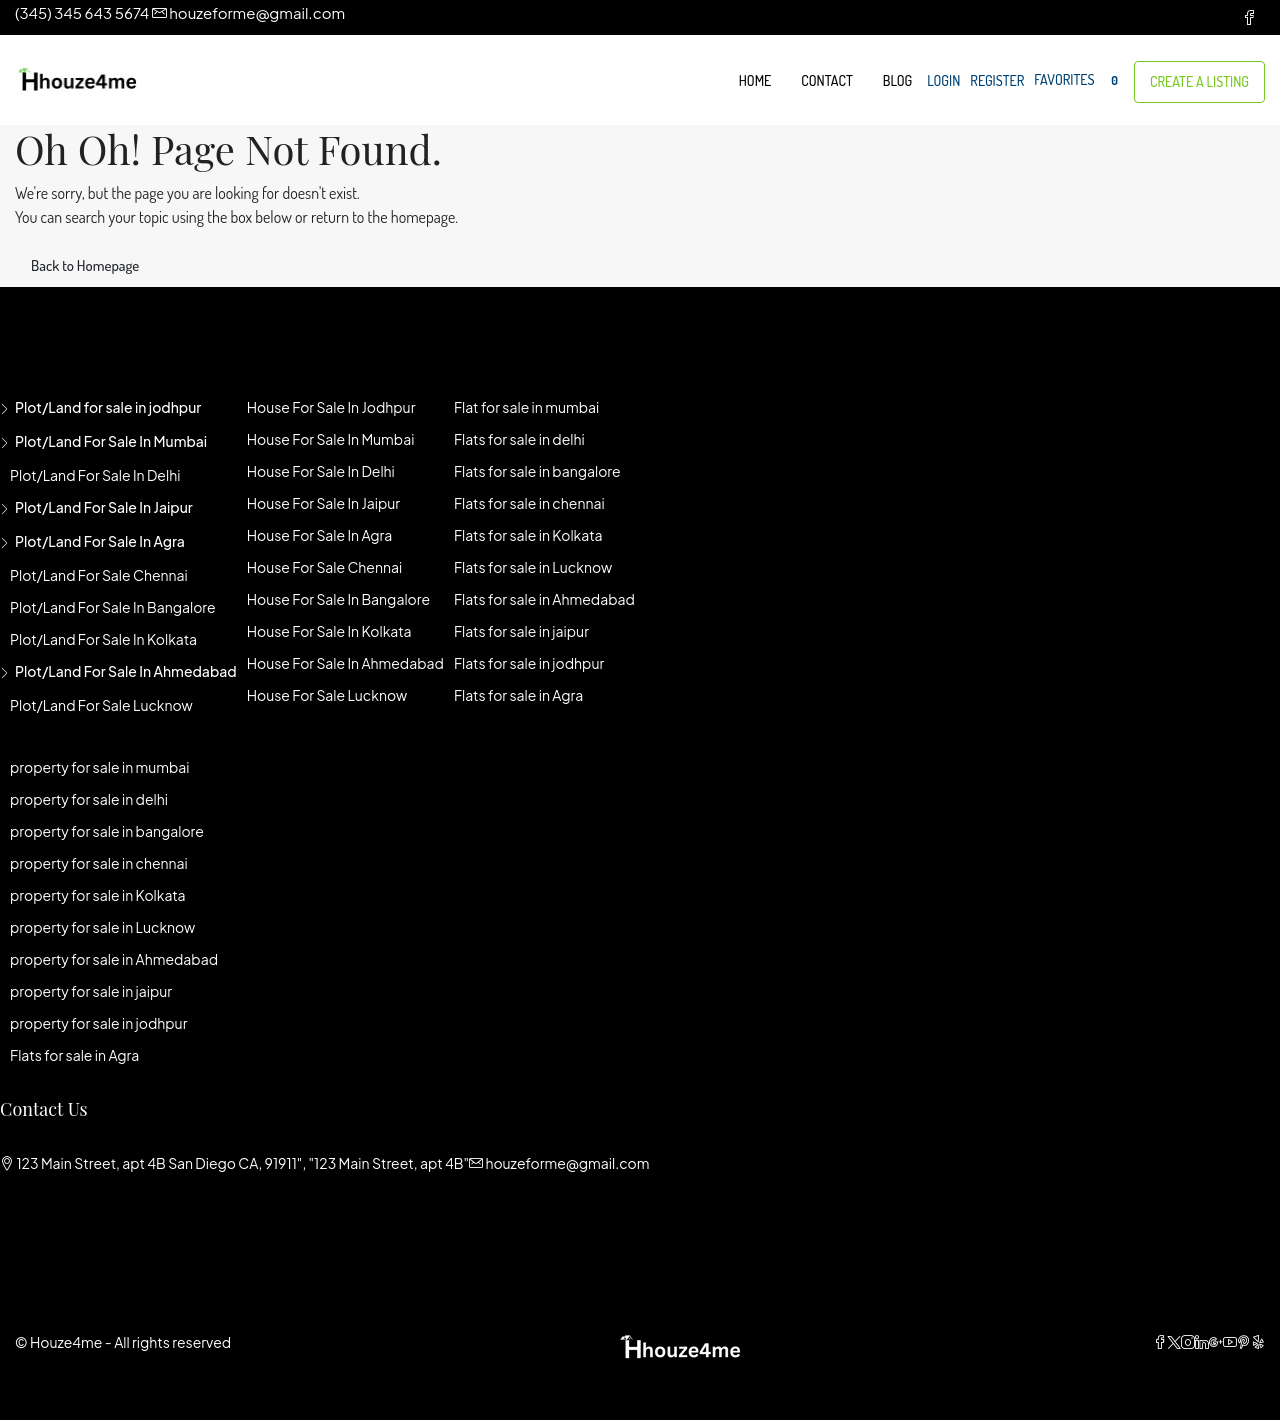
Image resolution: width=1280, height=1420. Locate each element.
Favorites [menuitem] (1079, 80)
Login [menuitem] (943, 80)
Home (755, 80)
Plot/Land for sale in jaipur (104, 507)
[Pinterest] (1244, 1342)
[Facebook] (1160, 1342)
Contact (826, 80)
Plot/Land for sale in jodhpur (108, 407)
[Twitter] (1174, 1342)
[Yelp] (1258, 1342)
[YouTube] (1230, 1342)
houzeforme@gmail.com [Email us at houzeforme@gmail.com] (567, 1163)
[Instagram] (1188, 1342)
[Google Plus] (1216, 1342)
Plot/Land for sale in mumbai (111, 441)
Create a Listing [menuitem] (1199, 81)
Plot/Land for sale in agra (100, 541)
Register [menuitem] (997, 80)
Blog (897, 80)
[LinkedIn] (1202, 1342)
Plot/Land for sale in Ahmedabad (126, 671)
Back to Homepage (85, 265)
